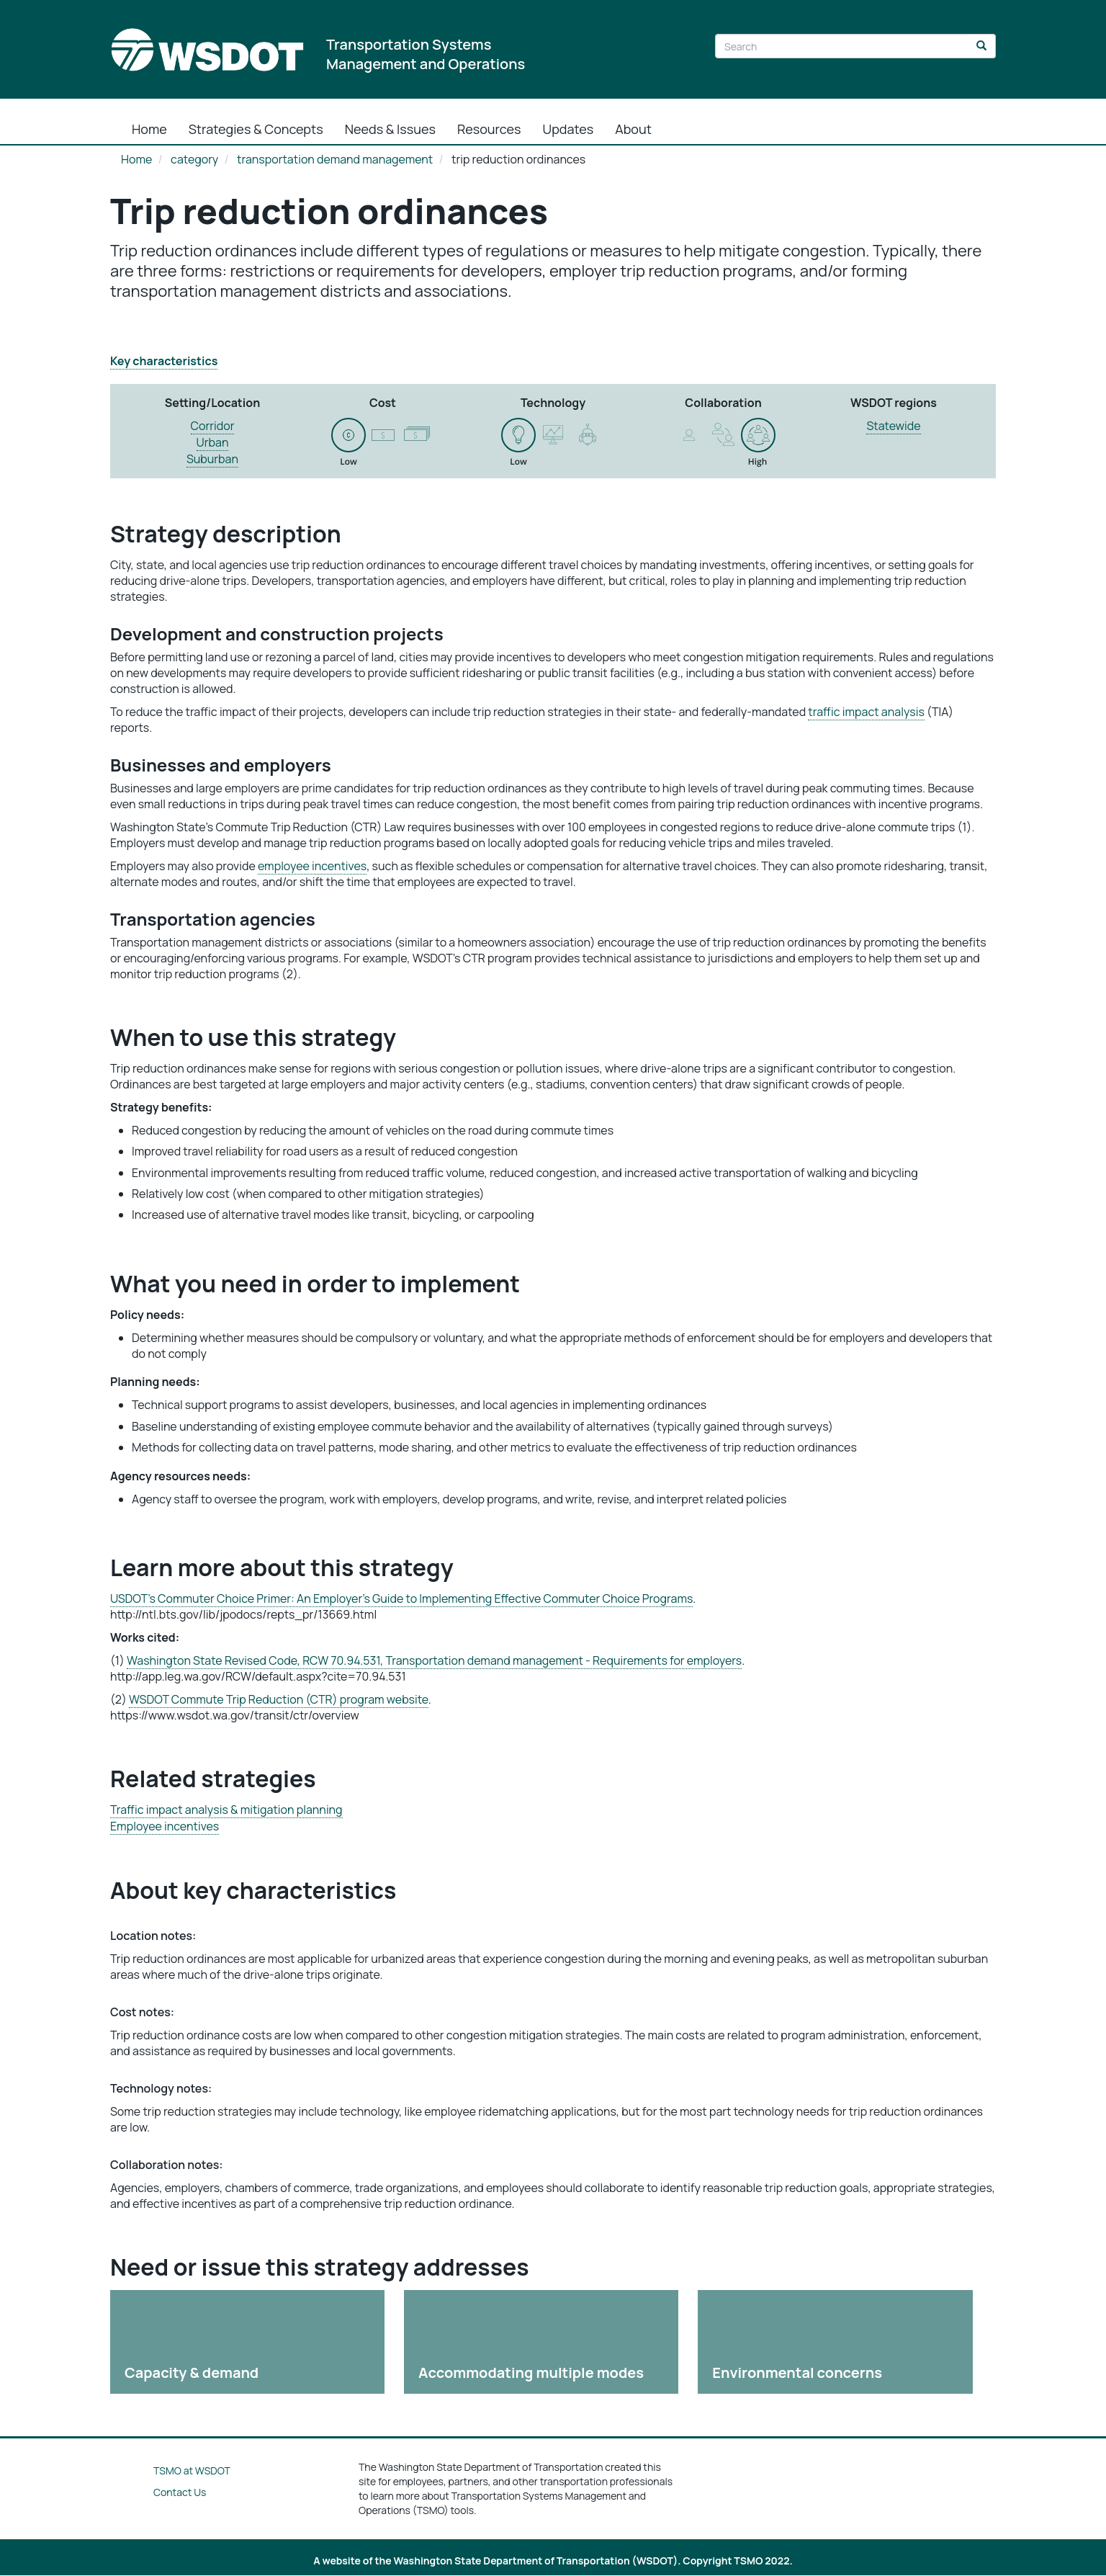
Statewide (893, 426)
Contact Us (179, 2492)
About (633, 129)
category (194, 159)
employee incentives (312, 866)
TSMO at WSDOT (191, 2470)
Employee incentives (164, 1826)
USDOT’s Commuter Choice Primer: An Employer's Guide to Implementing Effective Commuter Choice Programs (401, 1598)
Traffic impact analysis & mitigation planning (226, 1809)
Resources (489, 129)
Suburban (212, 459)
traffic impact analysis (866, 712)
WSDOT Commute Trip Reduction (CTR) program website (278, 1699)
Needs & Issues (390, 129)
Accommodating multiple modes (531, 2372)
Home (149, 129)
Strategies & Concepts (256, 129)
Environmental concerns (797, 2372)
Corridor (213, 426)
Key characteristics (163, 361)
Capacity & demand (191, 2372)
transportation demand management (335, 159)
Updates (568, 129)
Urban (213, 442)
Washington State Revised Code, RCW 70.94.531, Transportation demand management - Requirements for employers (434, 1660)
